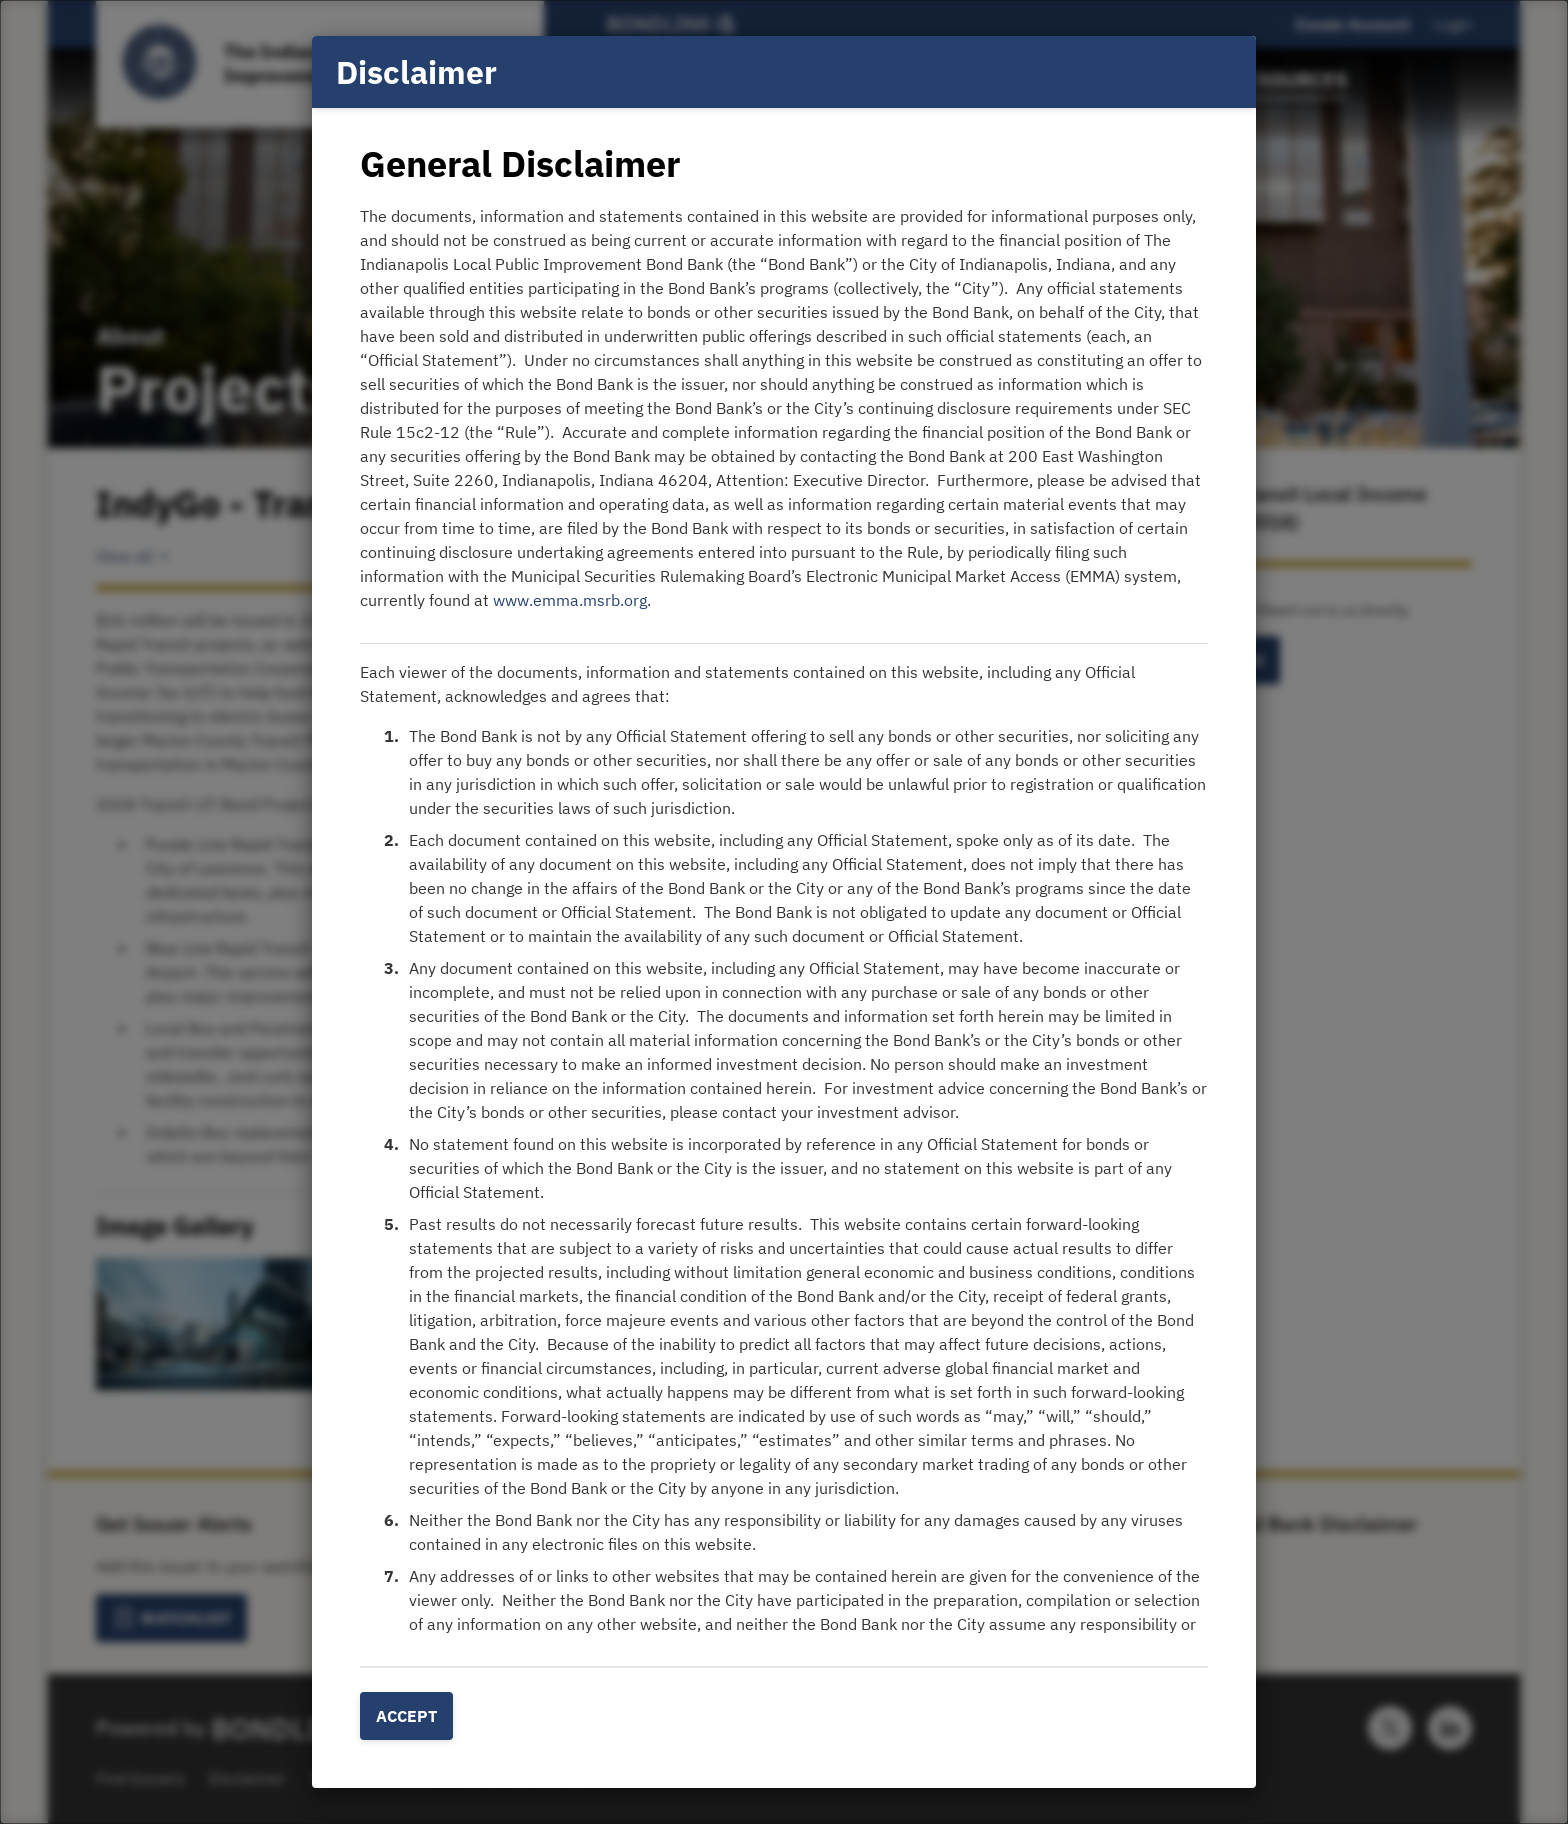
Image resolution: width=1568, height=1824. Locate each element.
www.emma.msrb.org (570, 600)
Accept (406, 1716)
